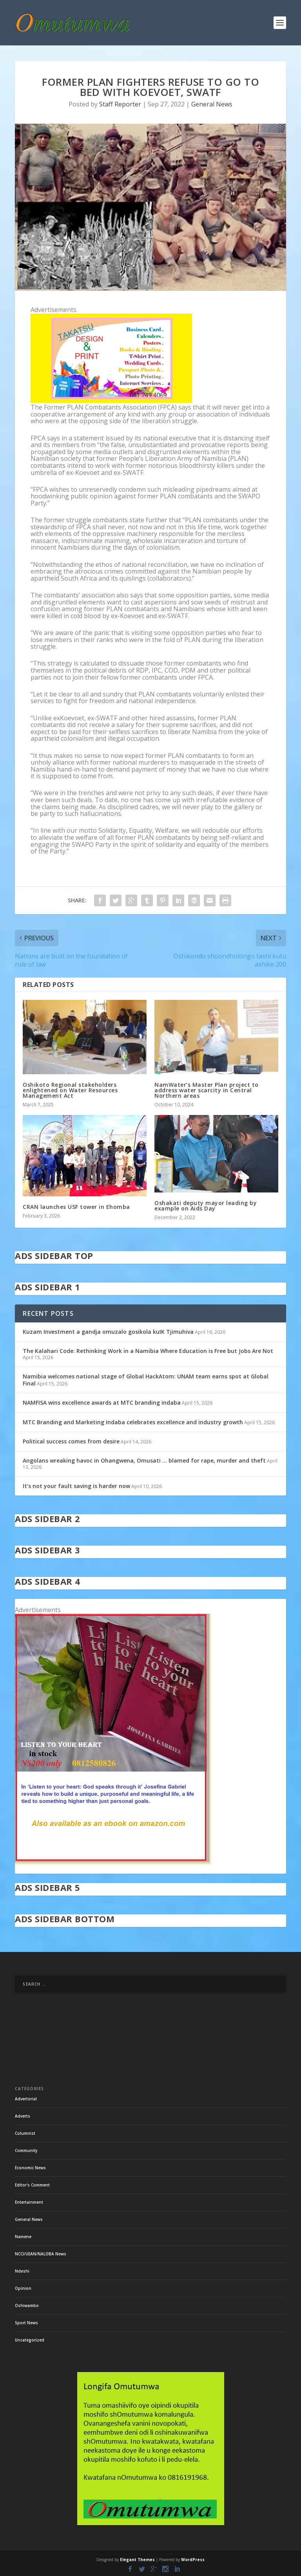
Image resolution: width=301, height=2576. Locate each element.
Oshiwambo (27, 2305)
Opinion (23, 2288)
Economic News (30, 2167)
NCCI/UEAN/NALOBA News (40, 2254)
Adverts (22, 2116)
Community (26, 2150)
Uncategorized (29, 2340)
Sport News (26, 2322)
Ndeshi (22, 2271)
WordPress (193, 2559)
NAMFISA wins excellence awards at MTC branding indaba (102, 1402)
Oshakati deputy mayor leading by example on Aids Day (205, 1205)
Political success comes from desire (71, 1441)
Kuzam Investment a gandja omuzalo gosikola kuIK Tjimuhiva (108, 1331)
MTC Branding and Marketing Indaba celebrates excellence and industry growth (133, 1422)
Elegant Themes (137, 2559)
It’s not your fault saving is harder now (76, 1486)
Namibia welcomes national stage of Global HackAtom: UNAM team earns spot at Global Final (145, 1380)
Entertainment (29, 2202)
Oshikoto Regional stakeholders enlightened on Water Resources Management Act (70, 1090)
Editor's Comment (32, 2185)
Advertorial (26, 2099)
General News (211, 104)
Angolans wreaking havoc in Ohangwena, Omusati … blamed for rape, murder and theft (144, 1460)
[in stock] (113, 1862)
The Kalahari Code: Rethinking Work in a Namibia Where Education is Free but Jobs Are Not (148, 1351)
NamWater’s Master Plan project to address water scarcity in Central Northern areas (206, 1090)
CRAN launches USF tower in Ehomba (76, 1206)
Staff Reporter (120, 104)
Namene (23, 2236)
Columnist (25, 2133)
